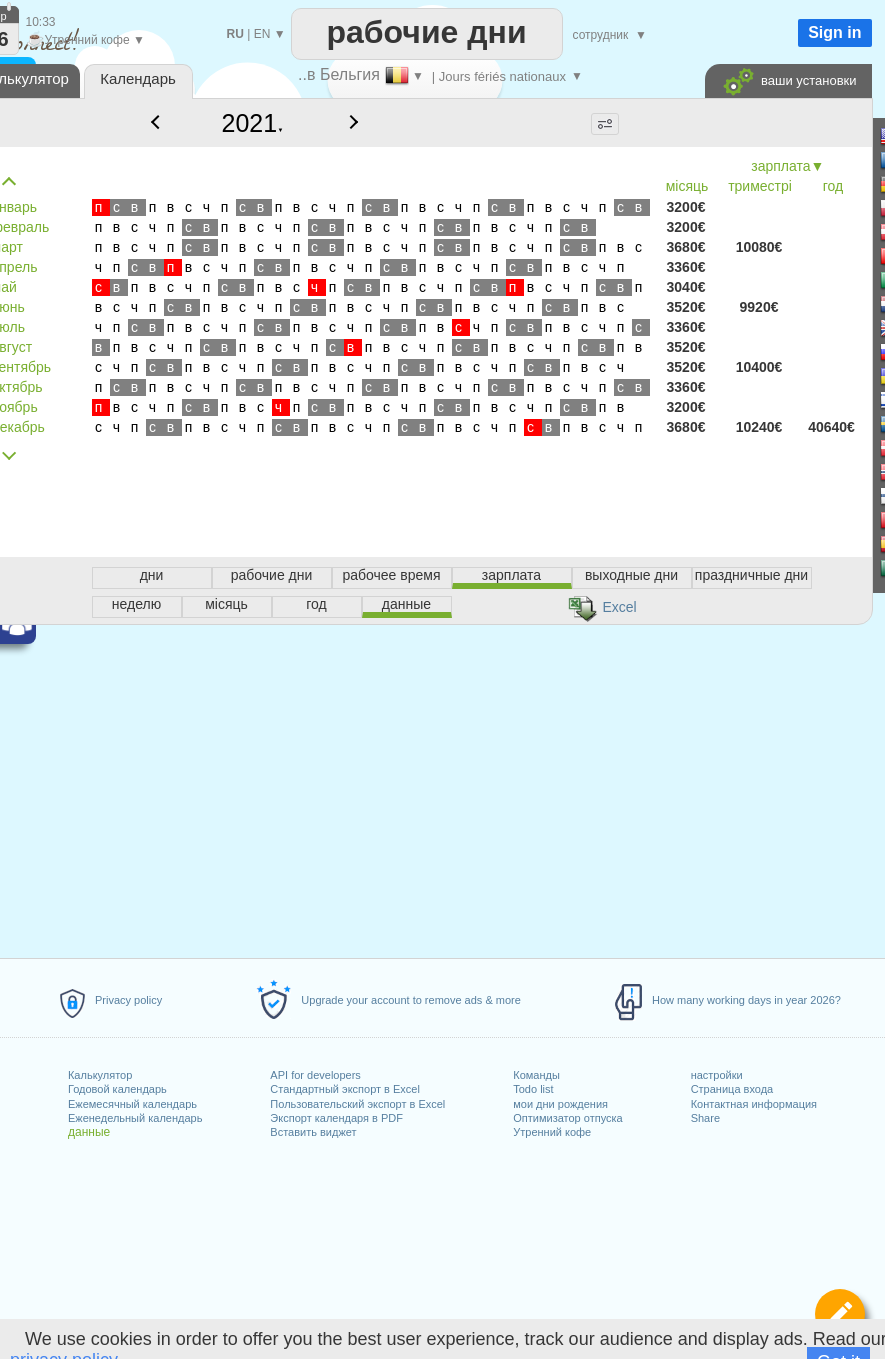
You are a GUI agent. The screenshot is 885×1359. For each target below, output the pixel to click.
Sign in (834, 32)
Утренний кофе (552, 1132)
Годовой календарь (117, 1089)
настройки (717, 1075)
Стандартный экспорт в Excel (345, 1089)
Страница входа (732, 1089)
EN (262, 34)
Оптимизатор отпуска (567, 1118)
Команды (536, 1075)
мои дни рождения (560, 1104)
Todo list (533, 1089)
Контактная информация (754, 1104)
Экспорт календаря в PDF (336, 1118)
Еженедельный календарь (135, 1118)
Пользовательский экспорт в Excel (357, 1104)
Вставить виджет (313, 1132)
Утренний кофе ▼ (85, 40)
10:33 (41, 22)
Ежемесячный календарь (132, 1104)
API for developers (315, 1075)
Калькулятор (100, 1075)
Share (705, 1118)
